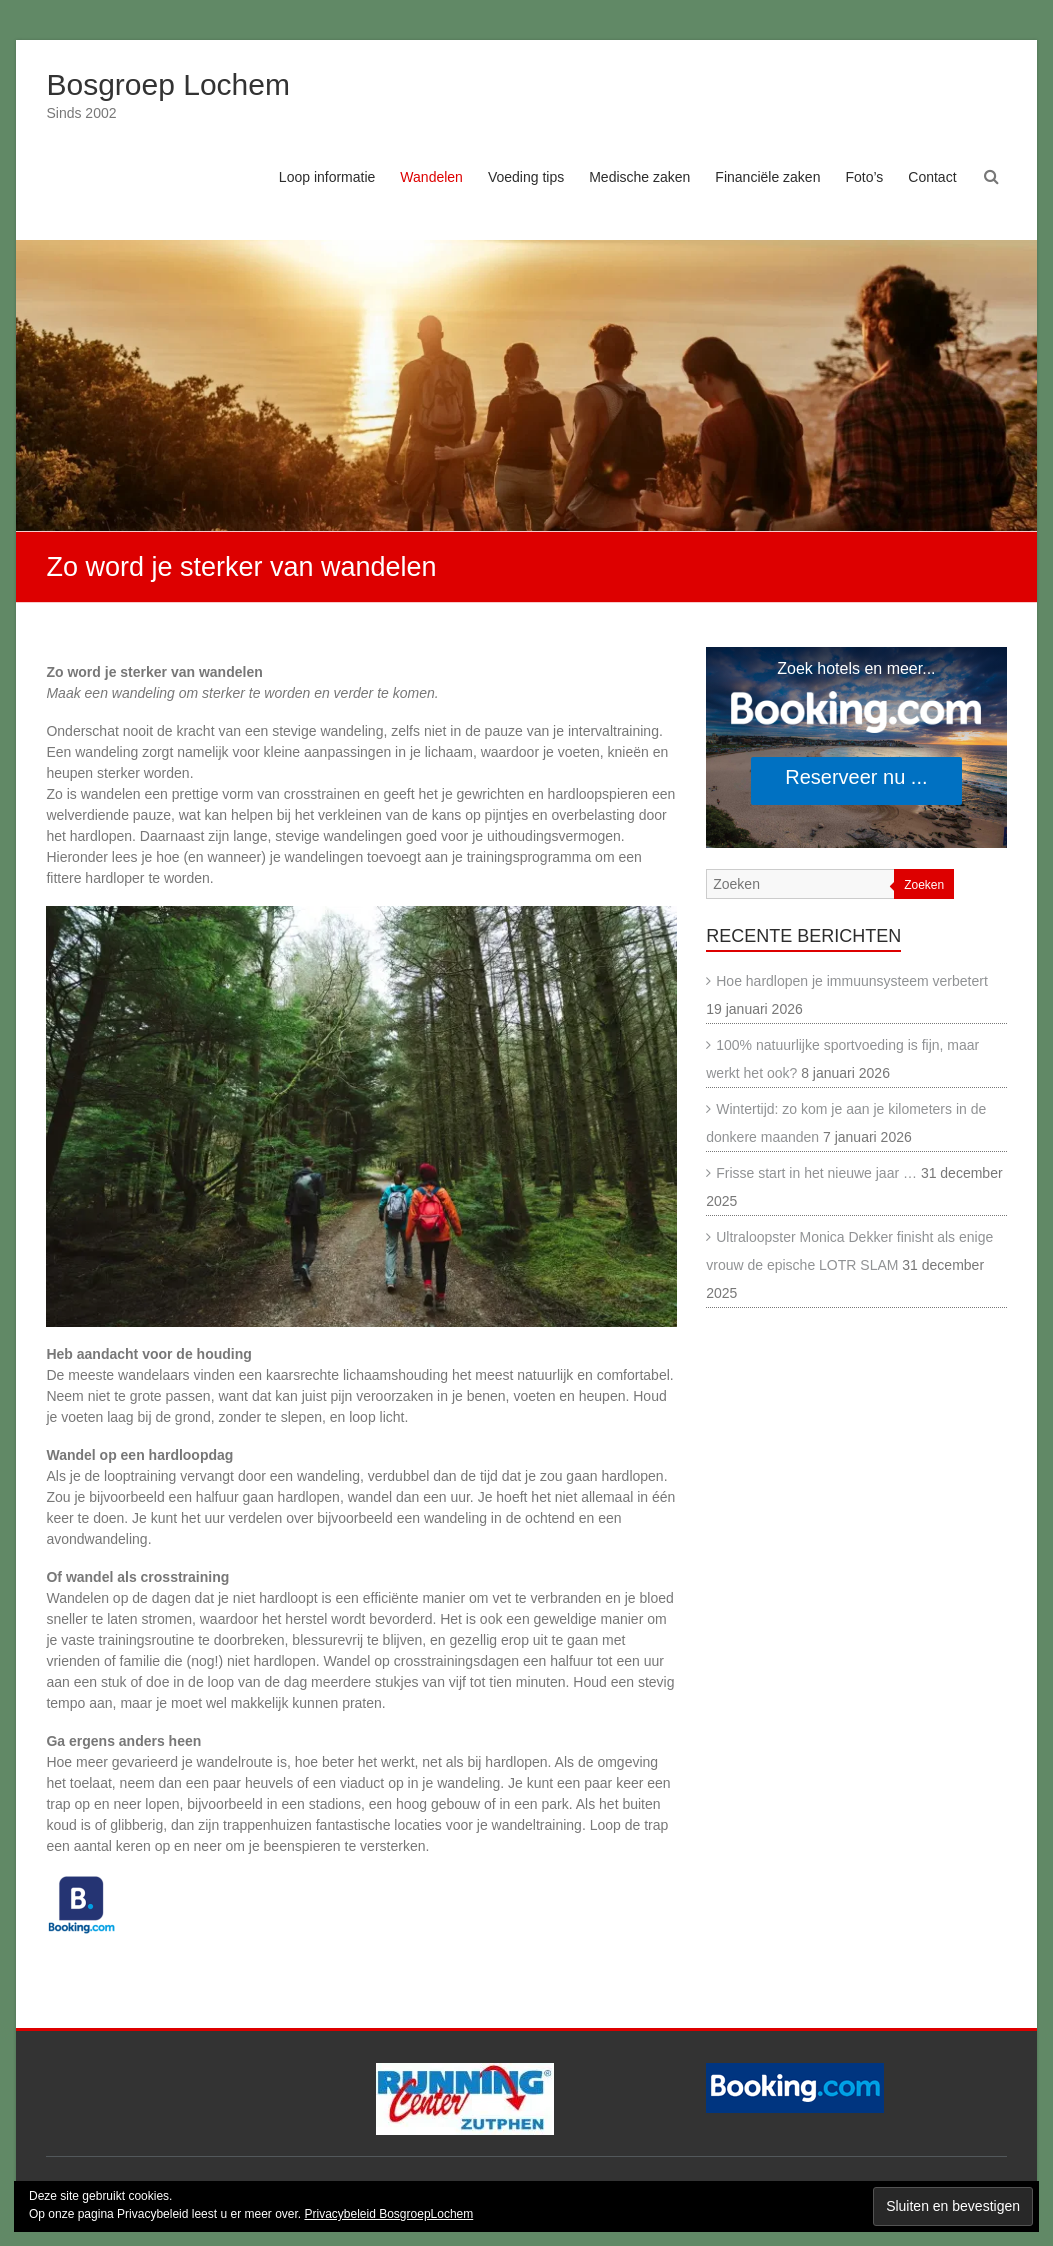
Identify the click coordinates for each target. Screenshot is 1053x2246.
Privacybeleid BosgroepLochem (388, 2214)
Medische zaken (639, 177)
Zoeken (924, 885)
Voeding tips (526, 177)
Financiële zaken (767, 177)
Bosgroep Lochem (168, 84)
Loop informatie (327, 177)
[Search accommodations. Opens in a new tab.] (856, 747)
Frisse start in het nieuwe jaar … (816, 1173)
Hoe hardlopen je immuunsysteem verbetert (852, 981)
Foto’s (864, 177)
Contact (932, 177)
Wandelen (431, 177)
